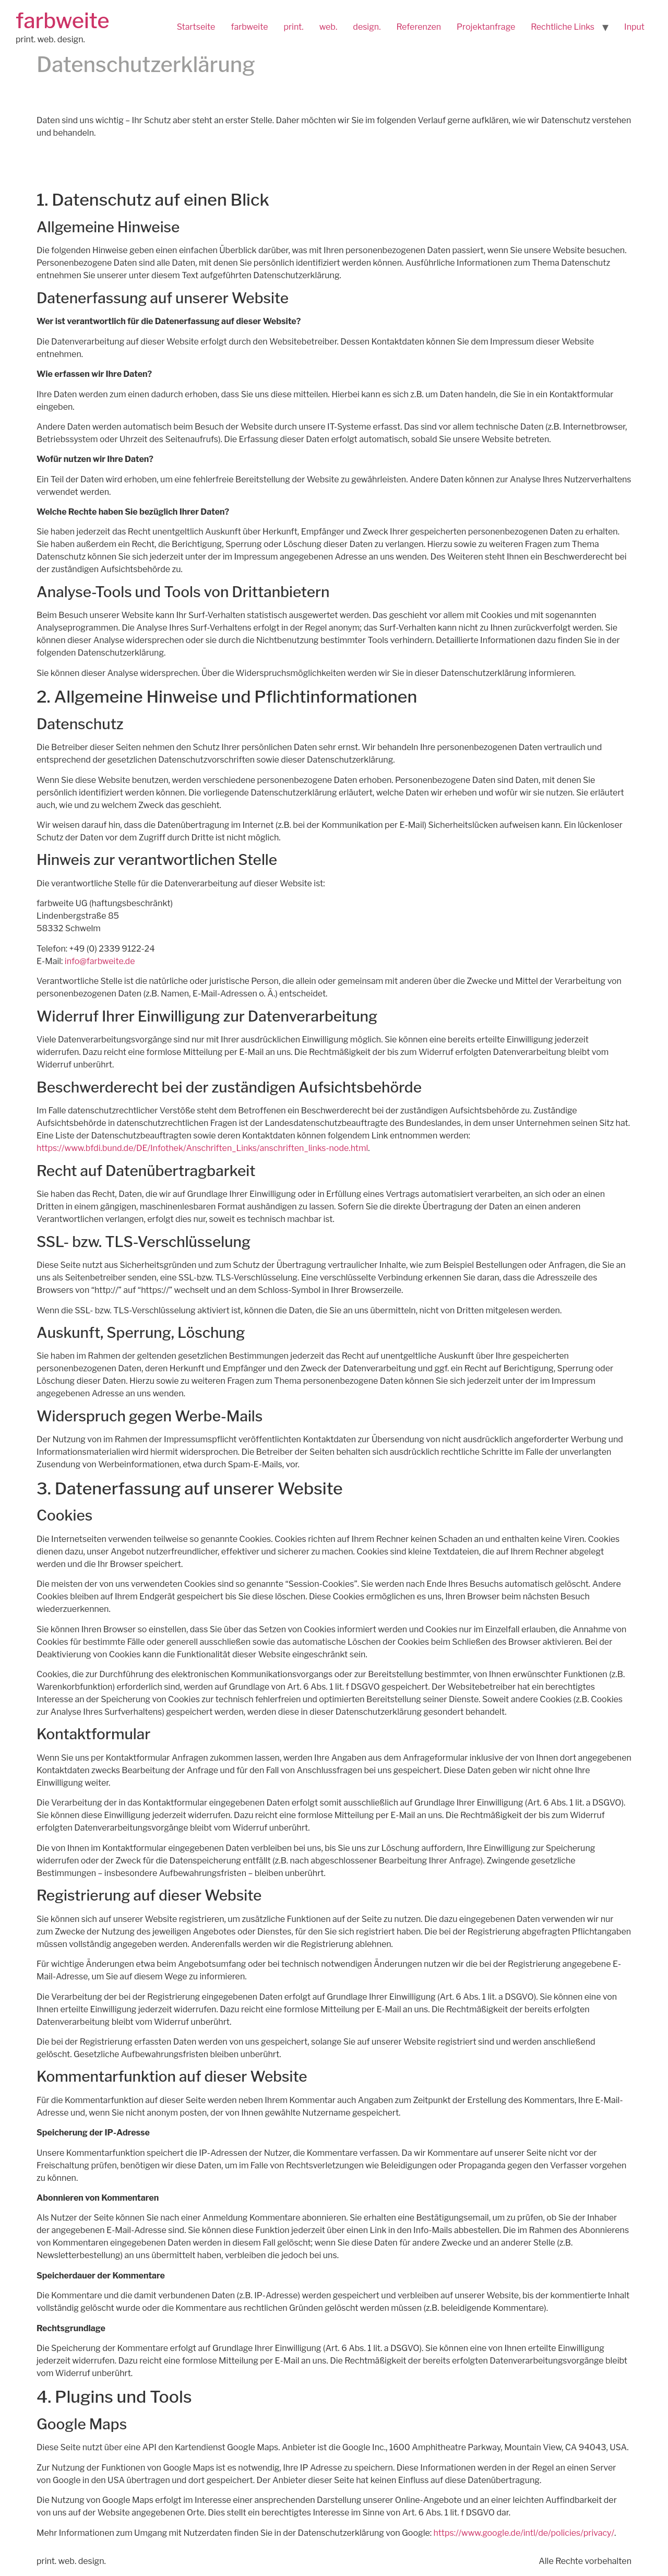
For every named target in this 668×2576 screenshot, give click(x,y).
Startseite (196, 27)
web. (328, 27)
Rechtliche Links (562, 27)
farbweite (63, 20)
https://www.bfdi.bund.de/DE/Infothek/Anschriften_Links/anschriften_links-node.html (202, 1148)
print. (293, 27)
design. (366, 27)
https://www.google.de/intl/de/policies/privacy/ (524, 2533)
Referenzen (419, 27)
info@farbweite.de (100, 961)
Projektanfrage (486, 27)
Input (634, 27)
